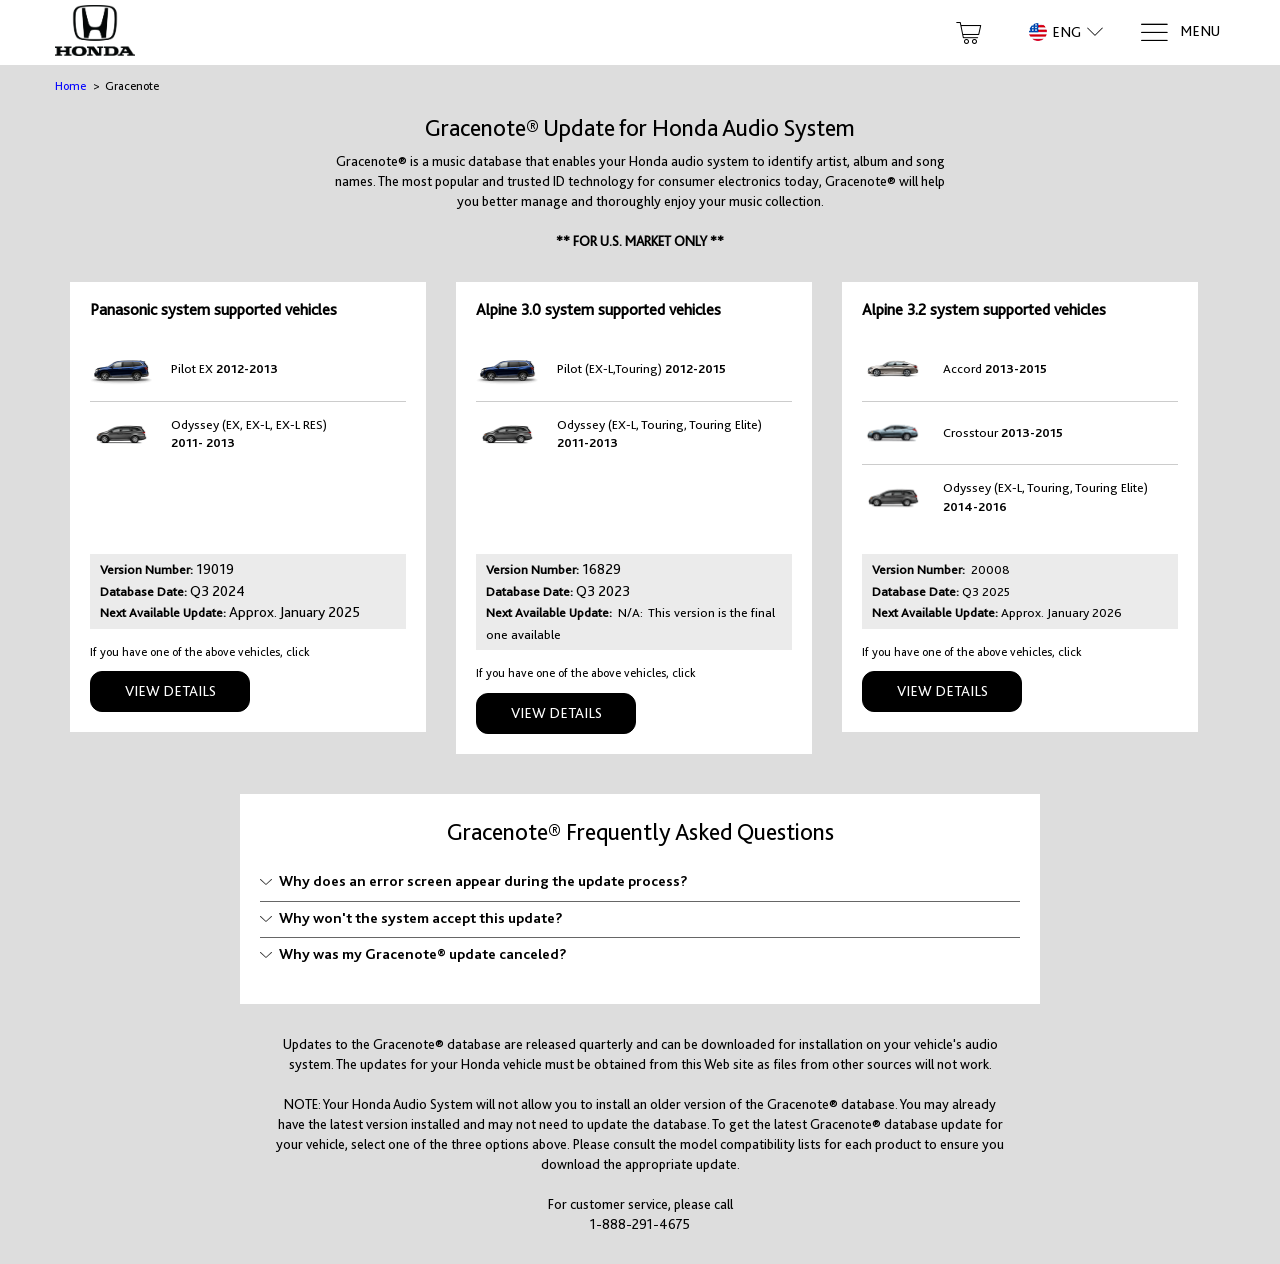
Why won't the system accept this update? (411, 918)
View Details (170, 691)
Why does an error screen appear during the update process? (474, 881)
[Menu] (1179, 32)
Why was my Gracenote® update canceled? (413, 954)
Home (70, 86)
